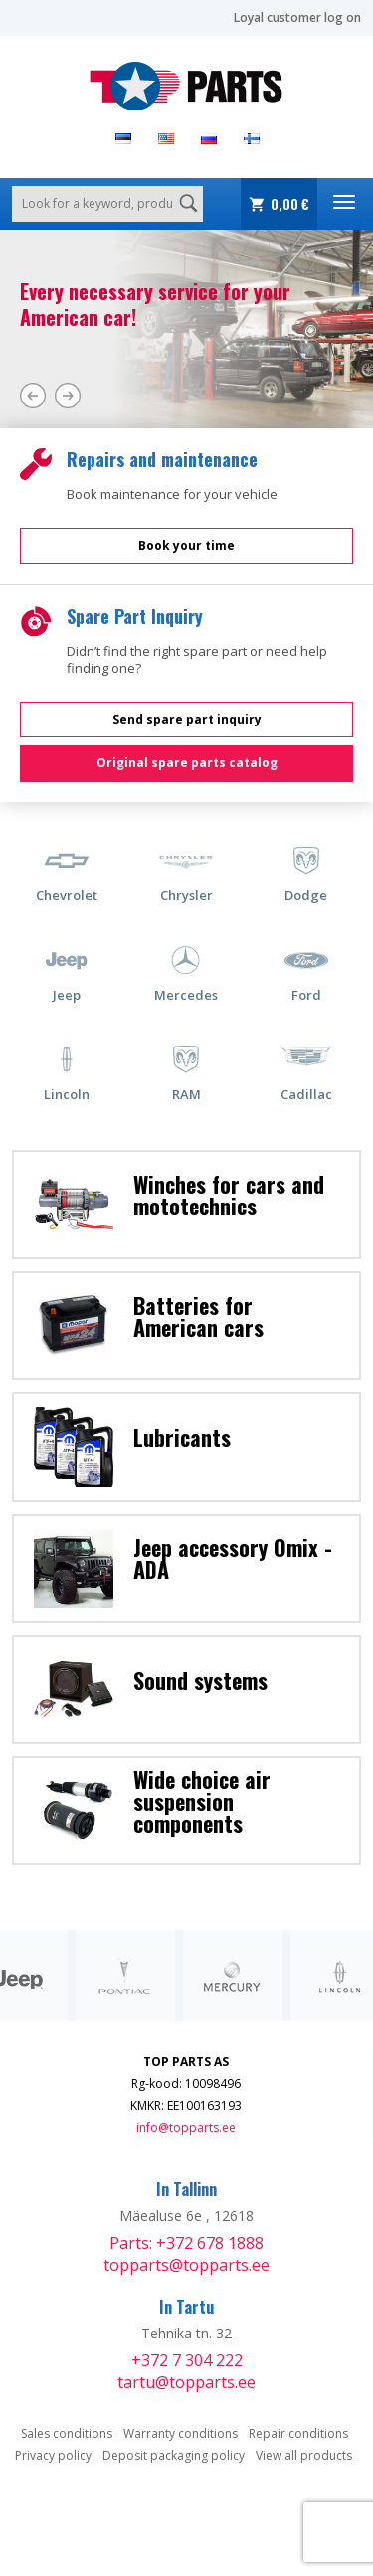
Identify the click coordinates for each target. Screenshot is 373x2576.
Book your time (186, 545)
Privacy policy (53, 2455)
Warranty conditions (180, 2433)
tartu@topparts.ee (186, 2382)
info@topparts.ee (186, 2127)
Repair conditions (298, 2433)
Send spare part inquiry (187, 719)
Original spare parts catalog (187, 762)
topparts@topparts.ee (186, 2265)
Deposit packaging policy (173, 2455)
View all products (304, 2455)
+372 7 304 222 (187, 2360)
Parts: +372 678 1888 (186, 2243)
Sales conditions (66, 2433)
